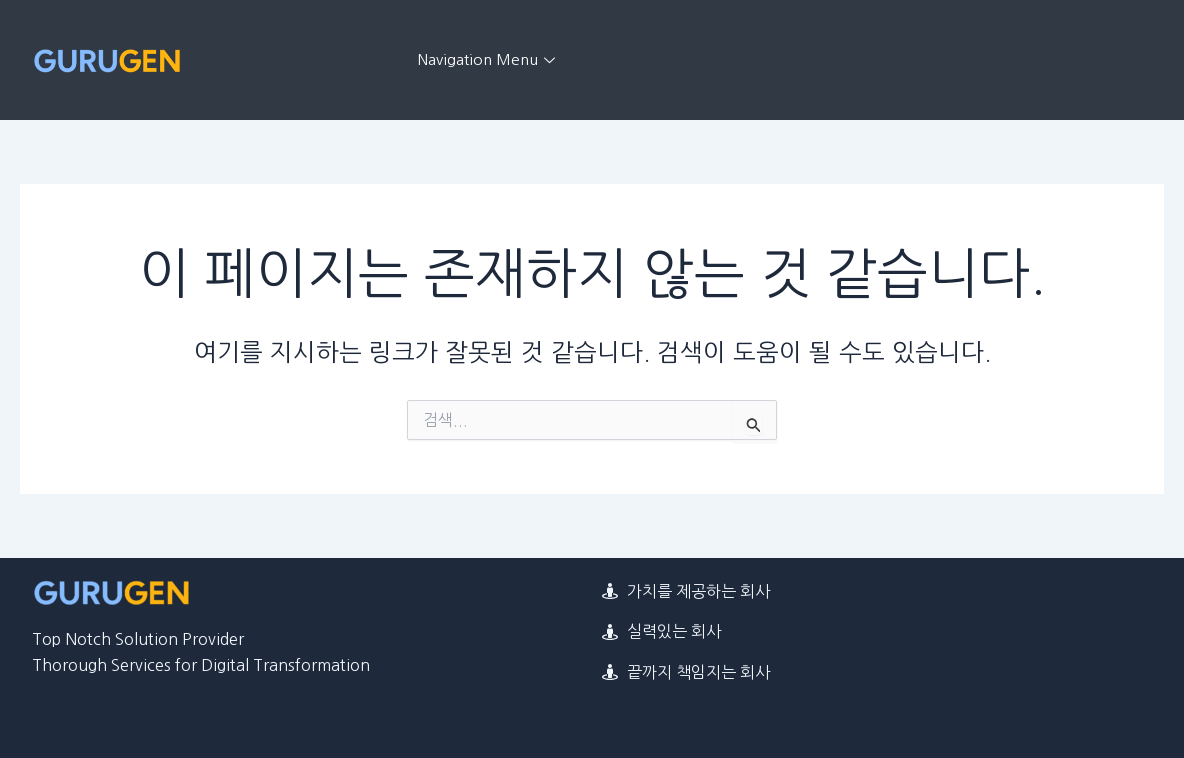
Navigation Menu (489, 59)
